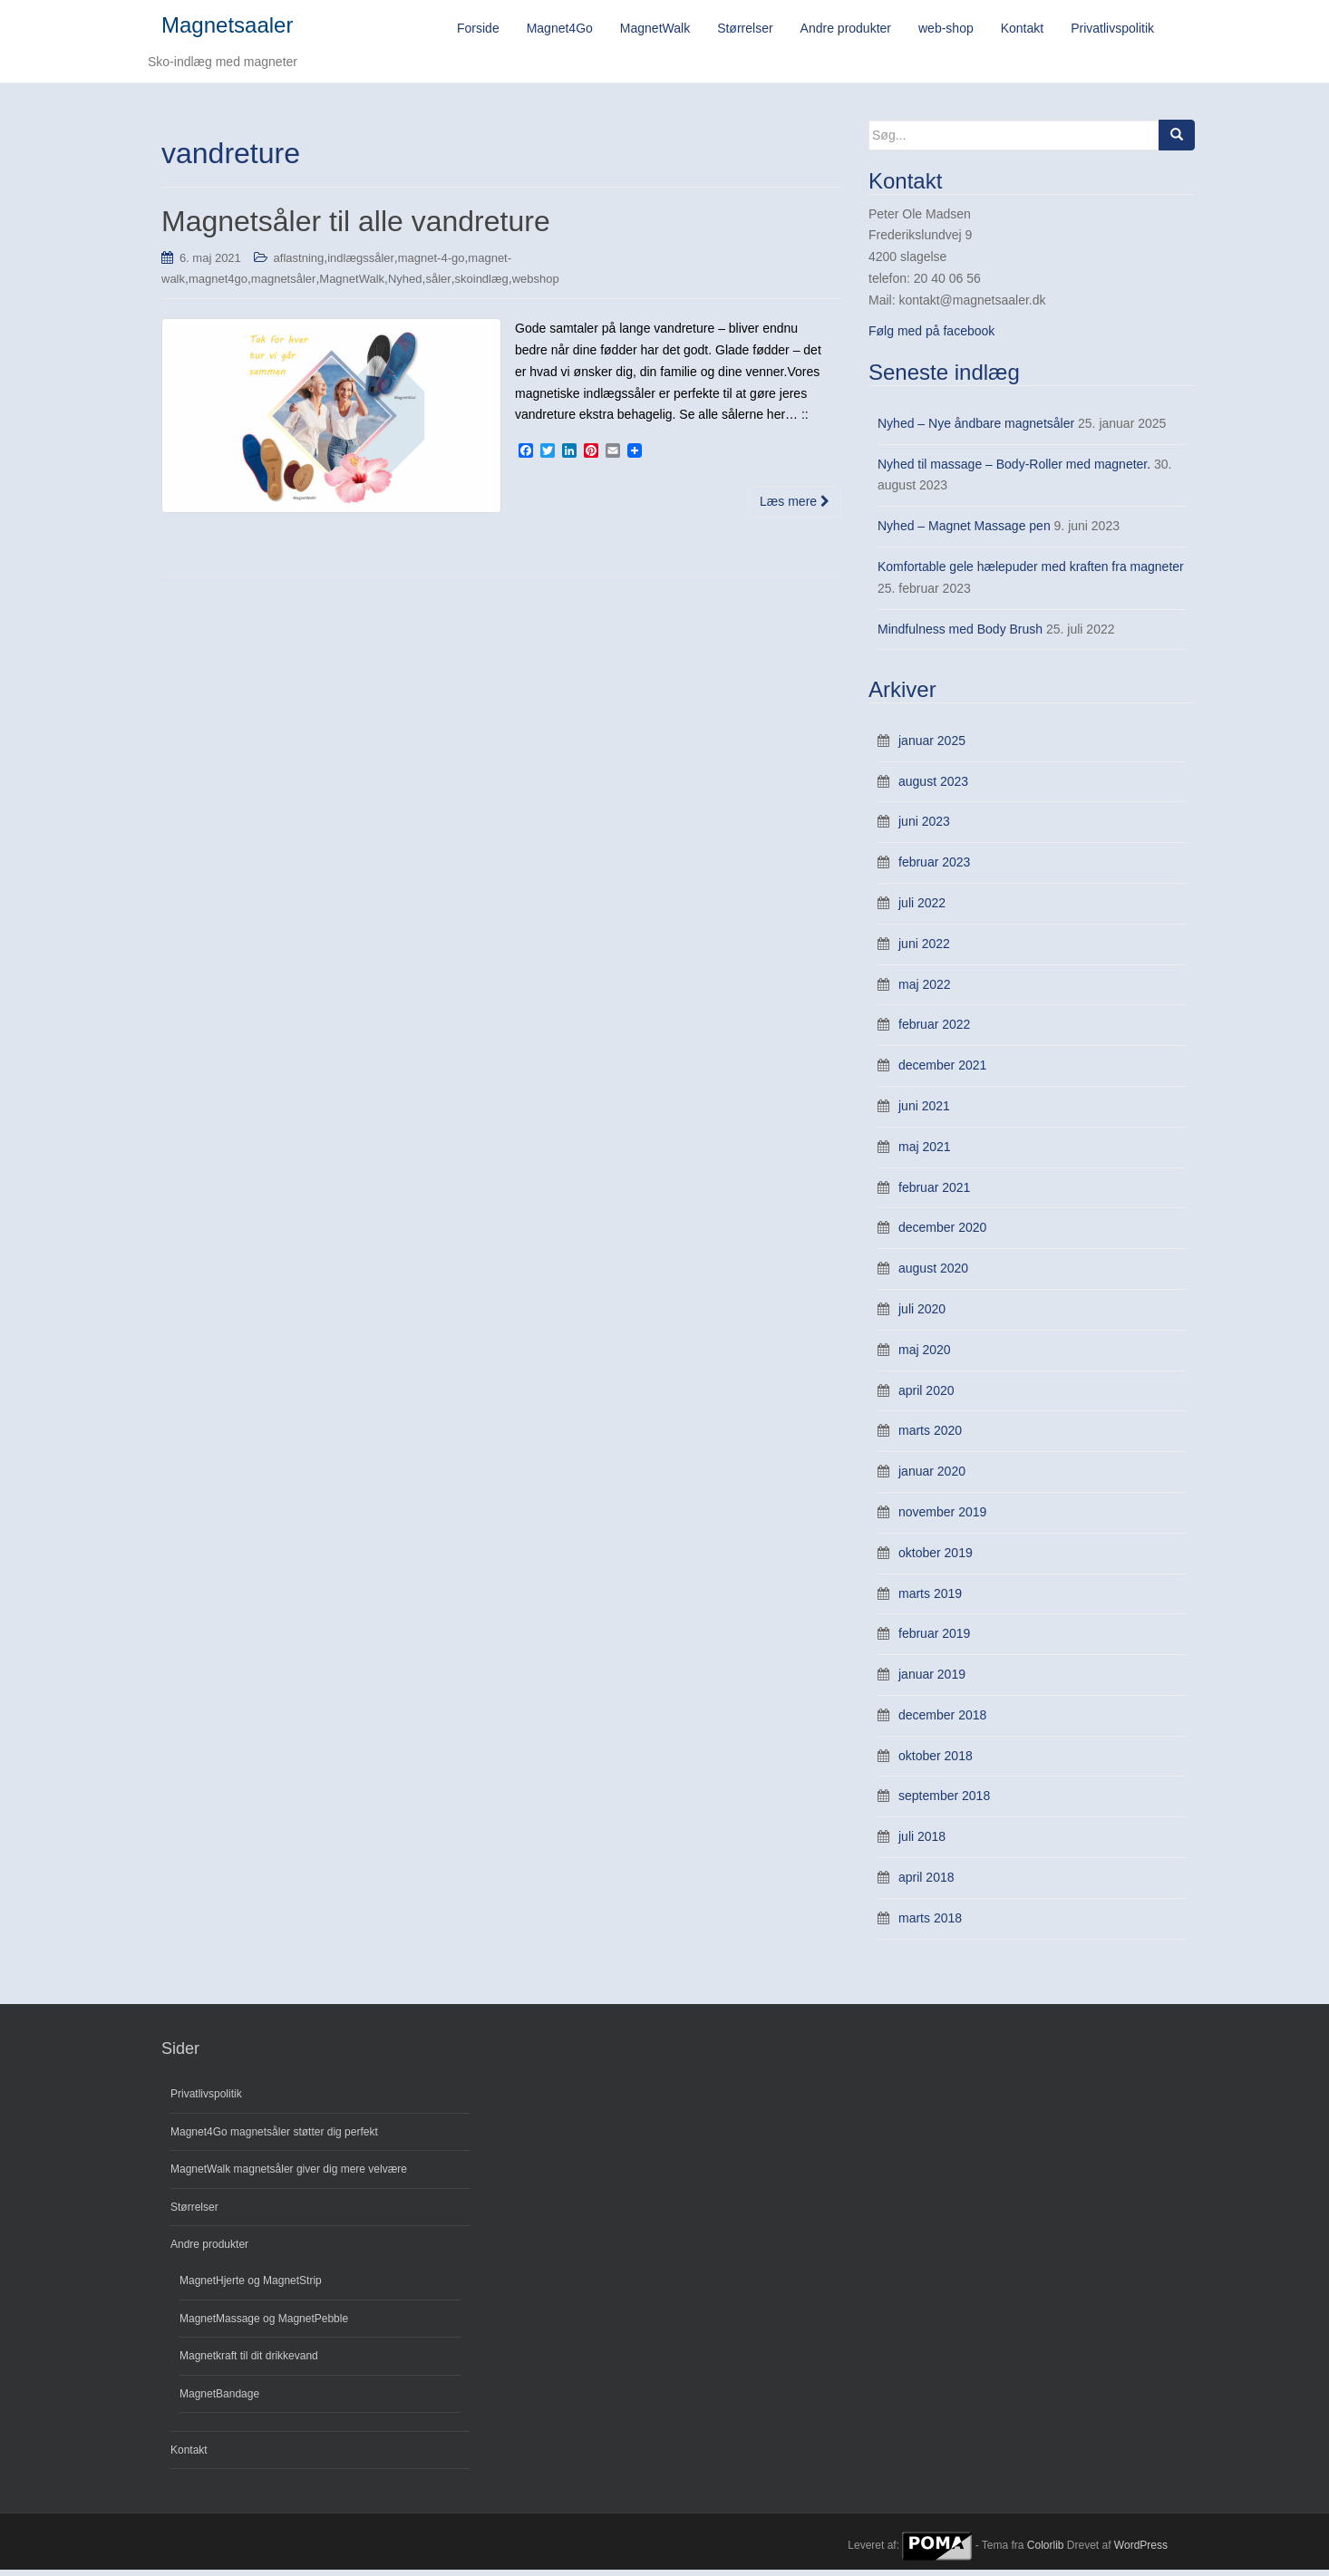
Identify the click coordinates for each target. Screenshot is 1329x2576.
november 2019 (942, 1517)
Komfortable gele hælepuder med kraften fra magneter (1031, 573)
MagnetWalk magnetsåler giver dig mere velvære (288, 2175)
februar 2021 (934, 1193)
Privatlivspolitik (206, 2100)
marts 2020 (930, 1436)
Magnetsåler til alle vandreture (355, 227)
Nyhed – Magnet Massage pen (964, 532)
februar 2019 (934, 1639)
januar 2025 (931, 746)
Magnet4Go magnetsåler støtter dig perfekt (274, 2137)
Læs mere (794, 507)
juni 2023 (924, 827)
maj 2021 (924, 1152)
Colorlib (1045, 2551)
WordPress (1141, 2551)
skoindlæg (482, 285)
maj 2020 (924, 1355)
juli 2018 (922, 1842)
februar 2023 (934, 868)
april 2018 (926, 1883)
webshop (535, 285)
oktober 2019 (935, 1558)
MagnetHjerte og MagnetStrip (250, 2287)
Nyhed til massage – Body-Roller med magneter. (1014, 469)
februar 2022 (934, 1030)
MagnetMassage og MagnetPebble (263, 2324)
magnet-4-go (431, 263)
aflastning (299, 263)
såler (438, 285)
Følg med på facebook (931, 336)
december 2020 (942, 1233)
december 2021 (942, 1071)
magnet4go (218, 285)
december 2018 (942, 1720)
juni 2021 (924, 1112)
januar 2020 (931, 1477)
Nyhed (405, 285)
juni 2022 (924, 949)
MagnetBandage (219, 2399)
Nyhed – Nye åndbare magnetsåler (976, 428)
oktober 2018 (935, 1761)
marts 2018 (930, 1923)
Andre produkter (209, 2250)
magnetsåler (283, 285)
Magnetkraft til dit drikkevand (248, 2362)
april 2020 (926, 1396)
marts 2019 (930, 1599)
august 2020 (933, 1274)
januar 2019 (931, 1680)
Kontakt (189, 2456)
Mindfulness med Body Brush (960, 634)
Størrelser (194, 2212)
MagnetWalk (351, 285)
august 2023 (933, 787)
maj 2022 (924, 990)
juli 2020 (922, 1314)
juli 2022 (922, 909)
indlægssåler (360, 263)
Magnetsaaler (227, 27)
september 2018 (944, 1802)
